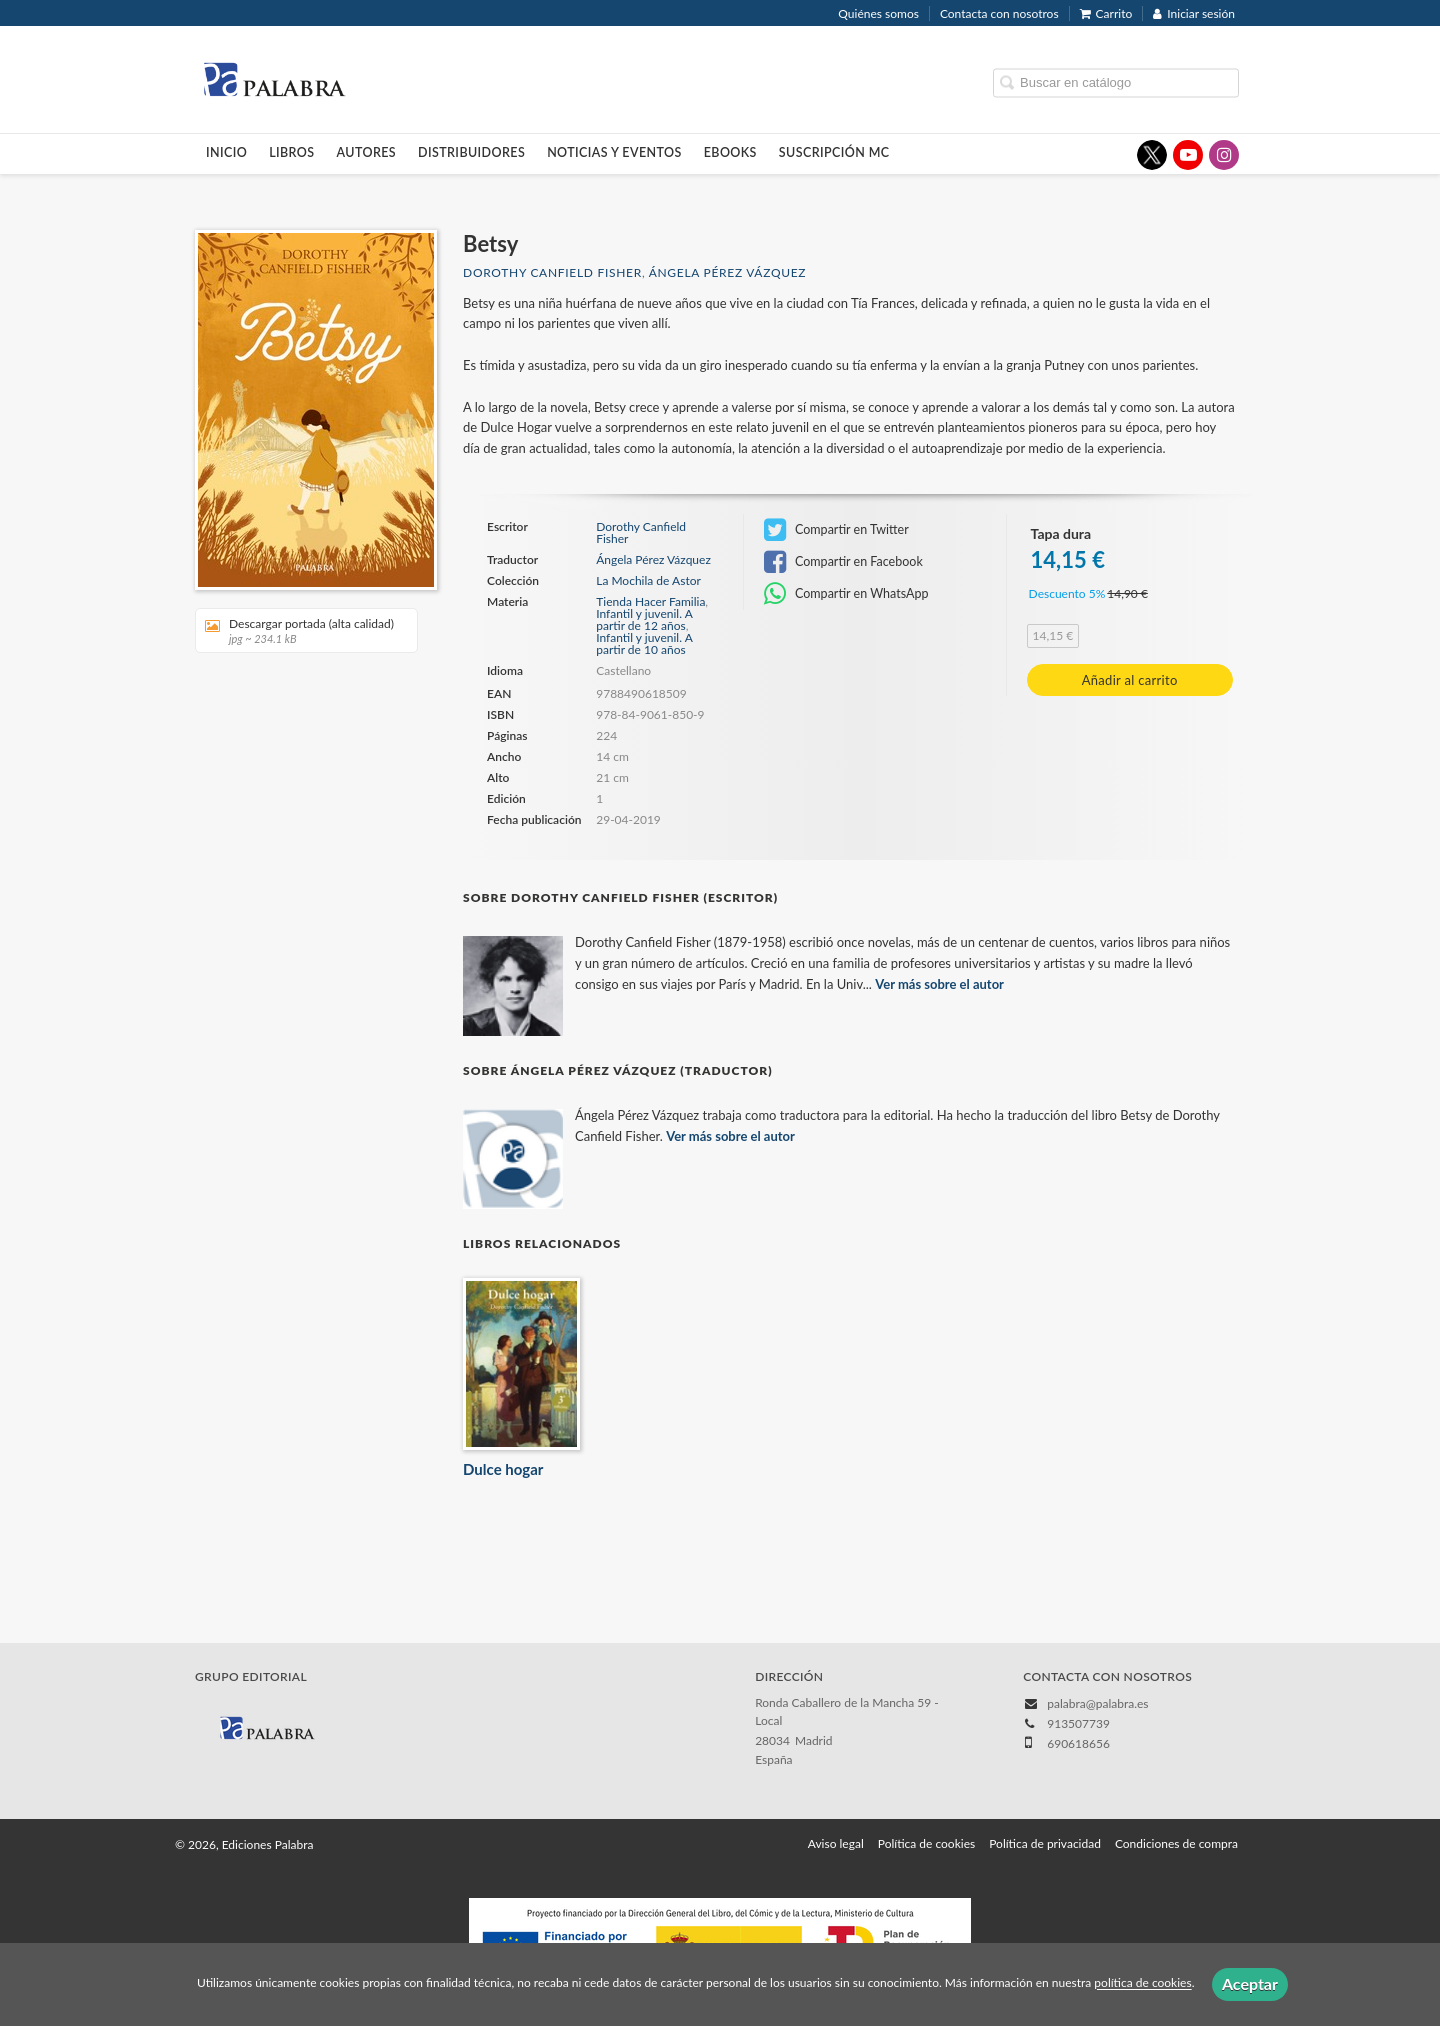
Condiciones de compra (1176, 1843)
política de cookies (1142, 1983)
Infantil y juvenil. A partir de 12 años (644, 619)
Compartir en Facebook (843, 562)
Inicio (226, 152)
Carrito (1106, 13)
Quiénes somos (878, 13)
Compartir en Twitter (836, 530)
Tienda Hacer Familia (650, 601)
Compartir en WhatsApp (846, 594)
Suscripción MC (834, 152)
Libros (291, 152)
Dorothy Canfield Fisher (552, 272)
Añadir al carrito (1130, 680)
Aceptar (1250, 1983)
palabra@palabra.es (1097, 1703)
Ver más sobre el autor (939, 984)
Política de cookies (926, 1843)
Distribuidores (471, 152)
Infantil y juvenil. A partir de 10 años (644, 643)
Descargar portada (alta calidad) (299, 630)
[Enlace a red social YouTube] (1188, 155)
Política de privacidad (1045, 1843)
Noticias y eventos (614, 152)
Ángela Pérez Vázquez (728, 272)
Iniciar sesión (1194, 13)
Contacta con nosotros (999, 13)
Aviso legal (836, 1843)
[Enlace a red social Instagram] (1224, 155)
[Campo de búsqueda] (1116, 82)
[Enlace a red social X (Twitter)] (1152, 155)
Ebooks (730, 152)
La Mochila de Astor (648, 581)
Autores (367, 152)
